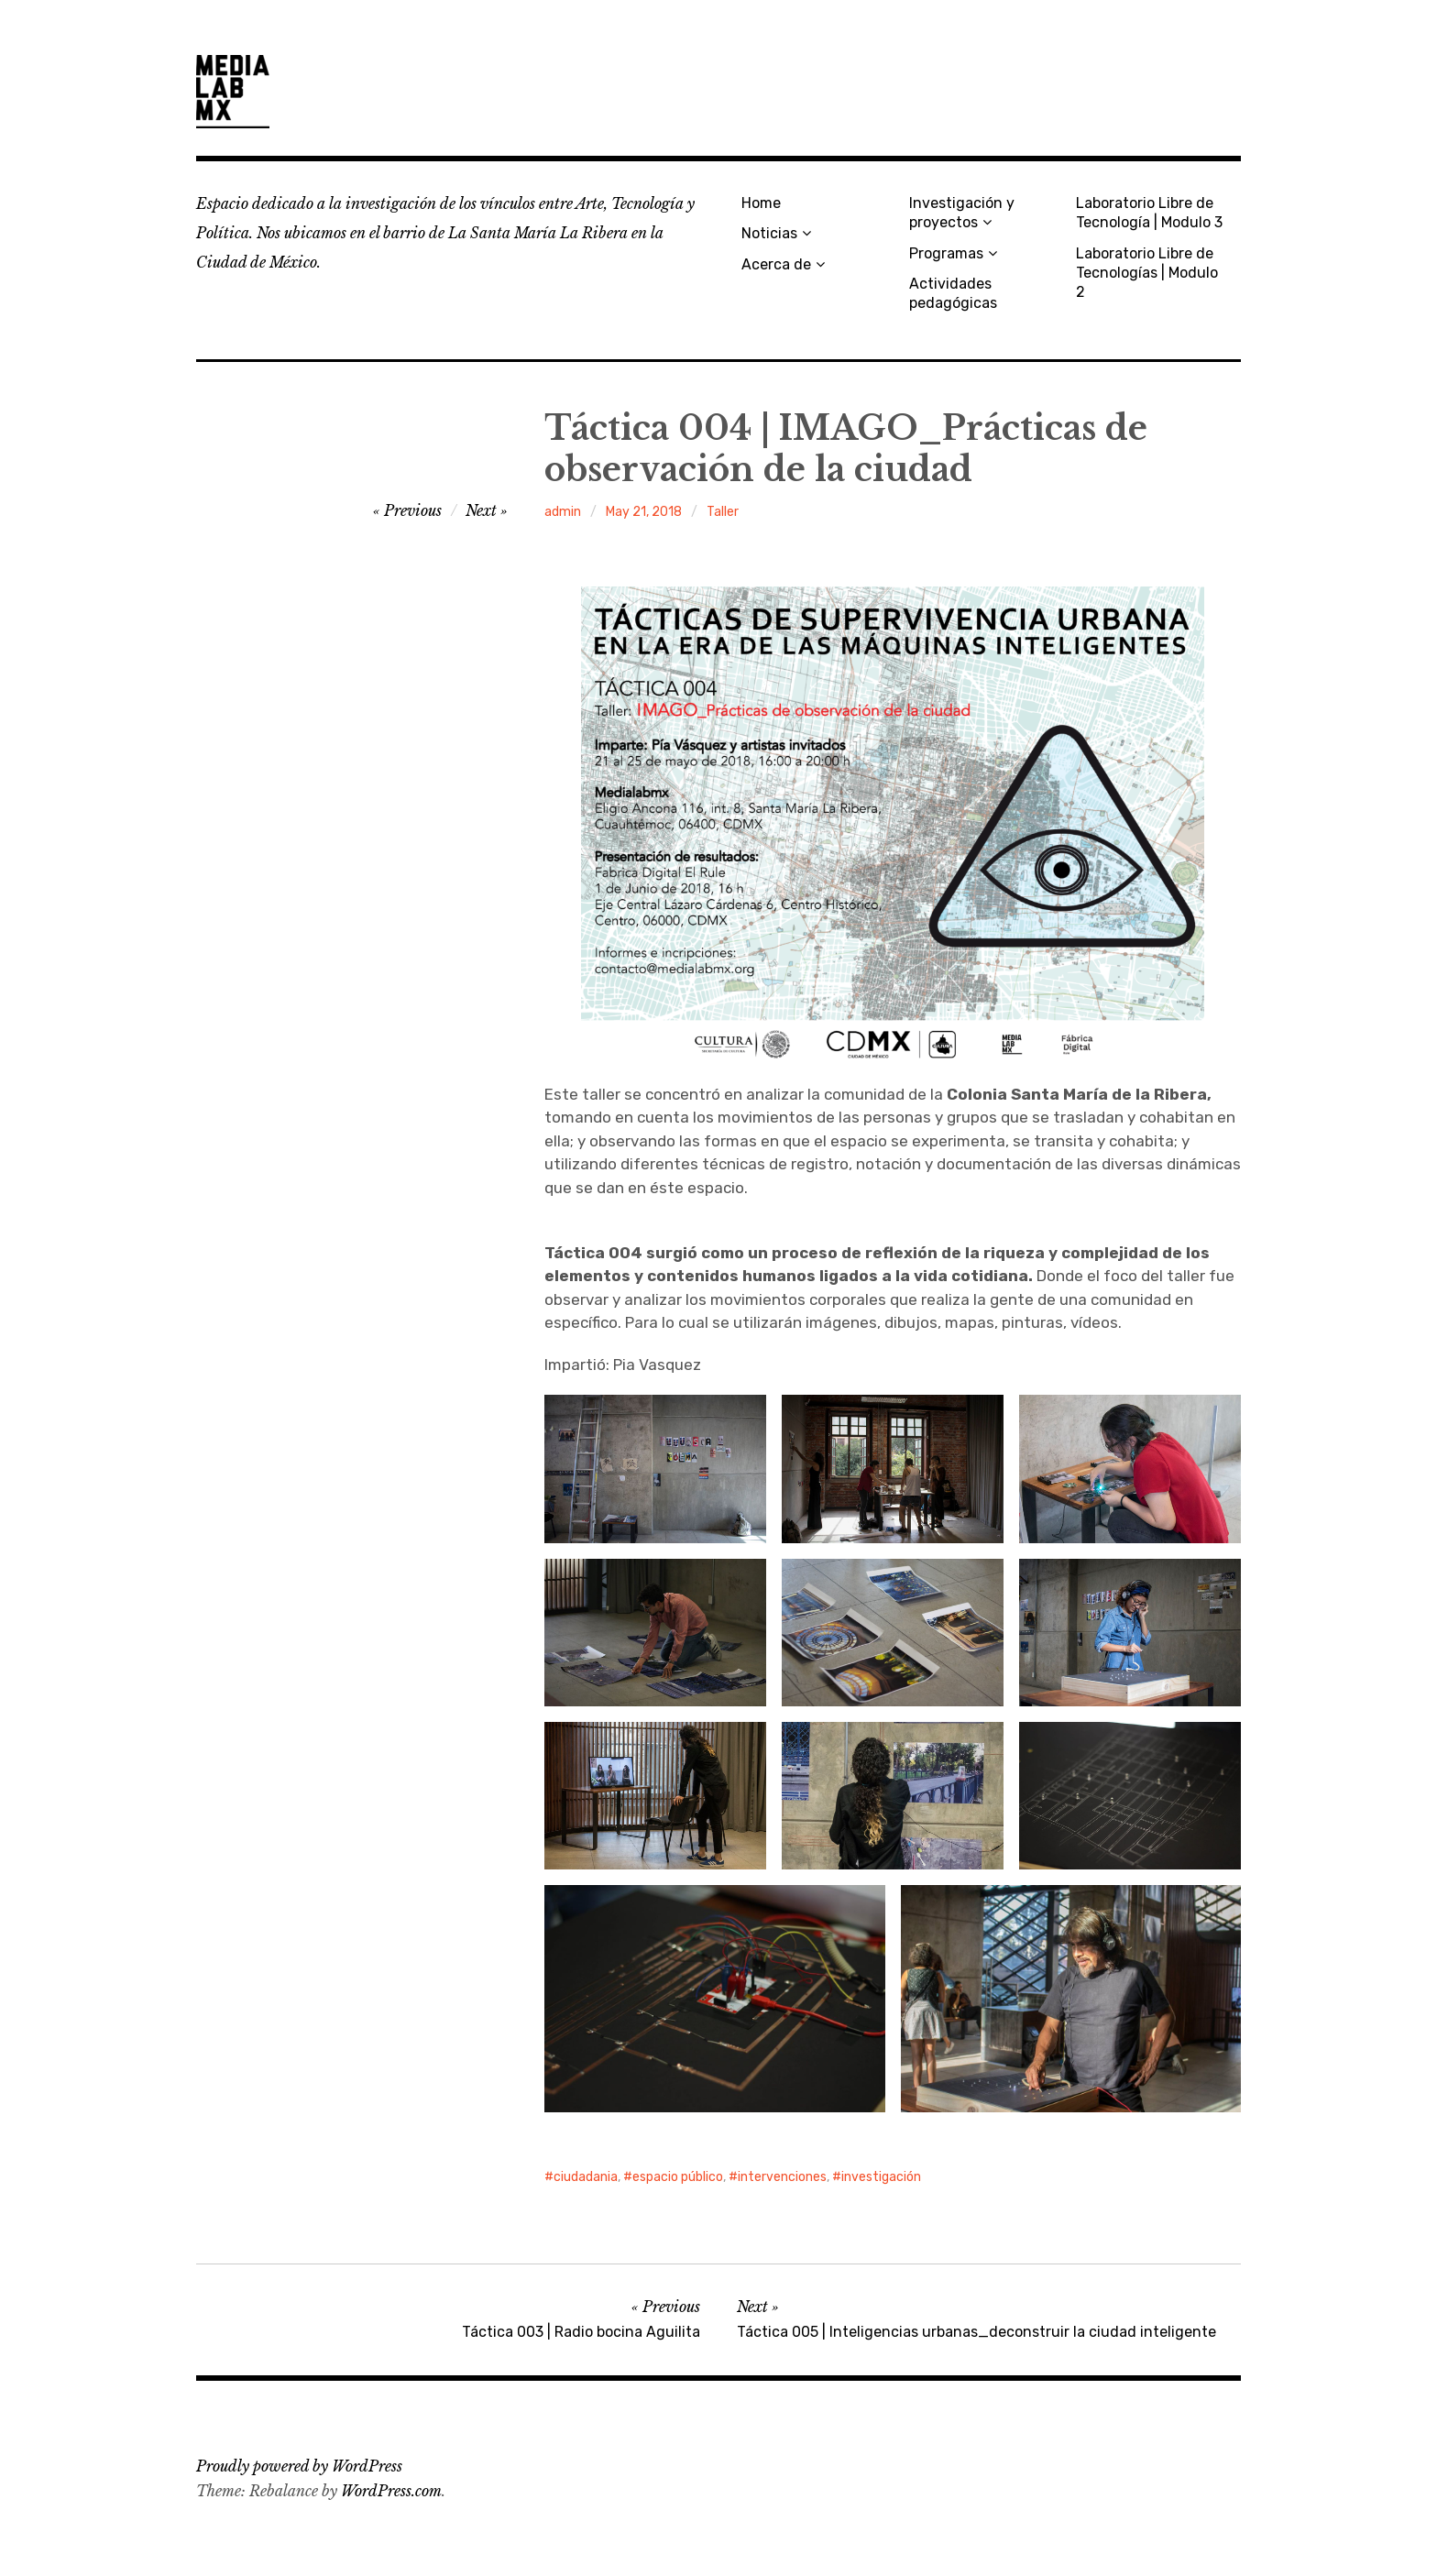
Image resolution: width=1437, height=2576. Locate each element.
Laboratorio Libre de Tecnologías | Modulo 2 (1147, 273)
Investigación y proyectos (962, 212)
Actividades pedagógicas (953, 293)
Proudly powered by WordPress (299, 2466)
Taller (723, 512)
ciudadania (586, 2177)
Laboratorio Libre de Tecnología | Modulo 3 (1149, 212)
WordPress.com (391, 2491)
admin (562, 512)
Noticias (769, 233)
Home (761, 203)
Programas (946, 253)
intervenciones (782, 2177)
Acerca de (776, 264)
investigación (881, 2177)
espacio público (677, 2177)
